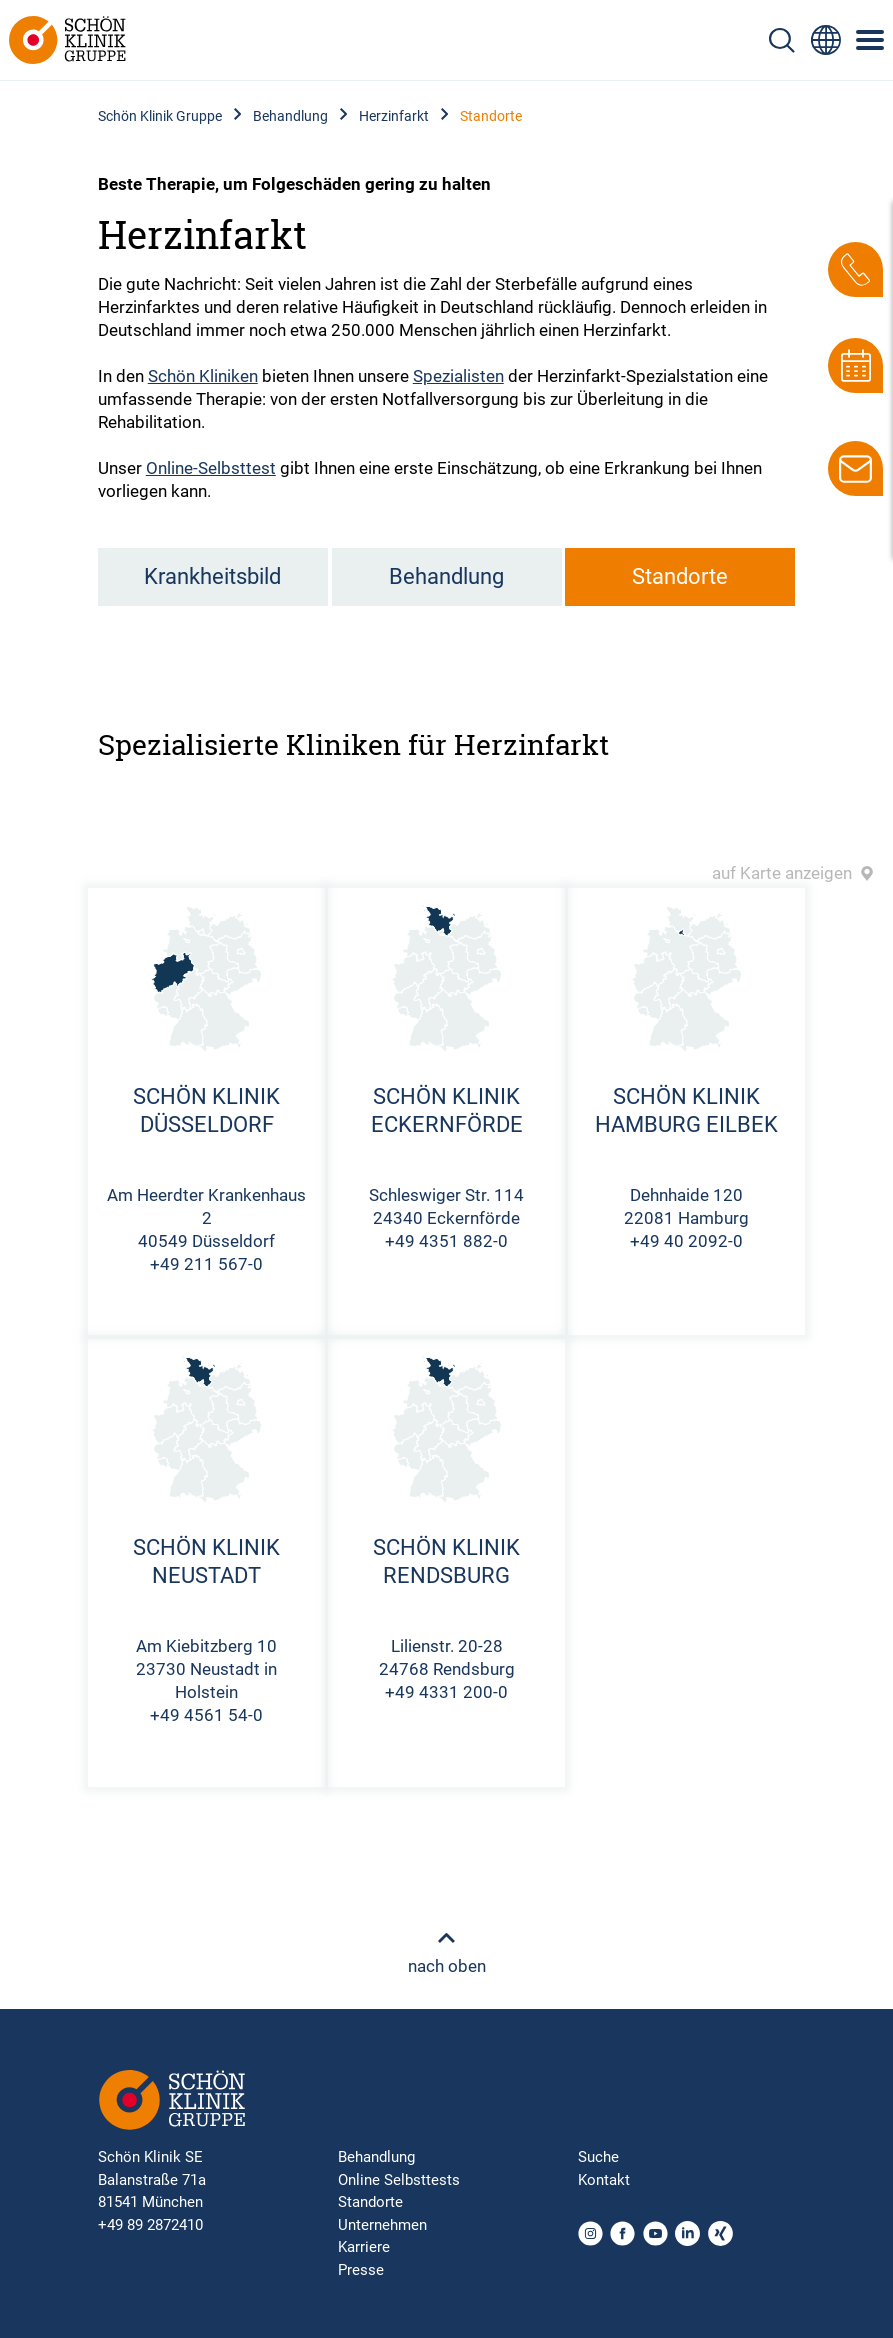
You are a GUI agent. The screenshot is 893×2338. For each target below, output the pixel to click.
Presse (361, 2270)
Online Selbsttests (399, 2180)
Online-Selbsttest (211, 468)
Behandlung (290, 116)
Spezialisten (458, 376)
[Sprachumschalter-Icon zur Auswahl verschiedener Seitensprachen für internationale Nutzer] (826, 40)
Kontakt (604, 2180)
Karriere (364, 2247)
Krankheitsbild (212, 576)
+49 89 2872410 (150, 2225)
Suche (598, 2157)
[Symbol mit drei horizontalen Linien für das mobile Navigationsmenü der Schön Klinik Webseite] (871, 40)
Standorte (680, 576)
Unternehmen (382, 2225)
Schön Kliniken (203, 376)
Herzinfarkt (394, 116)
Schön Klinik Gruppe (160, 116)
